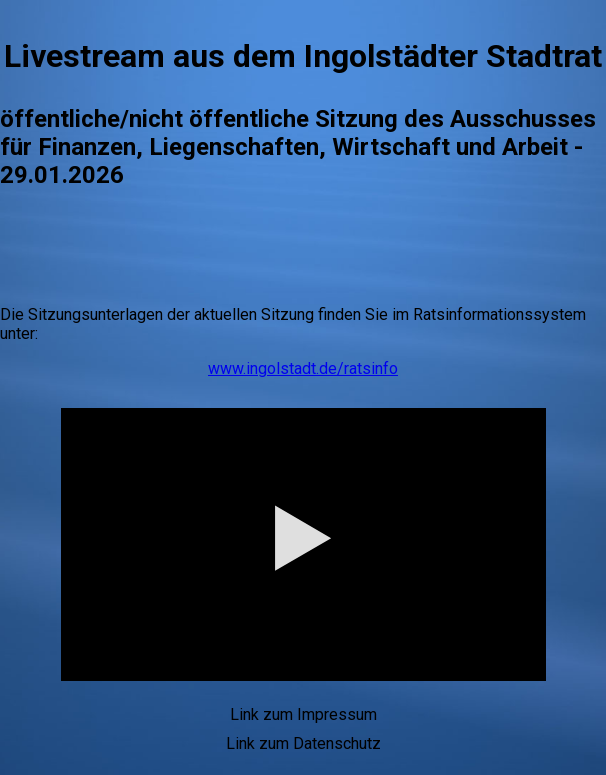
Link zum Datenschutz (303, 743)
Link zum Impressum (303, 714)
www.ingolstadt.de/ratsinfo (303, 368)
